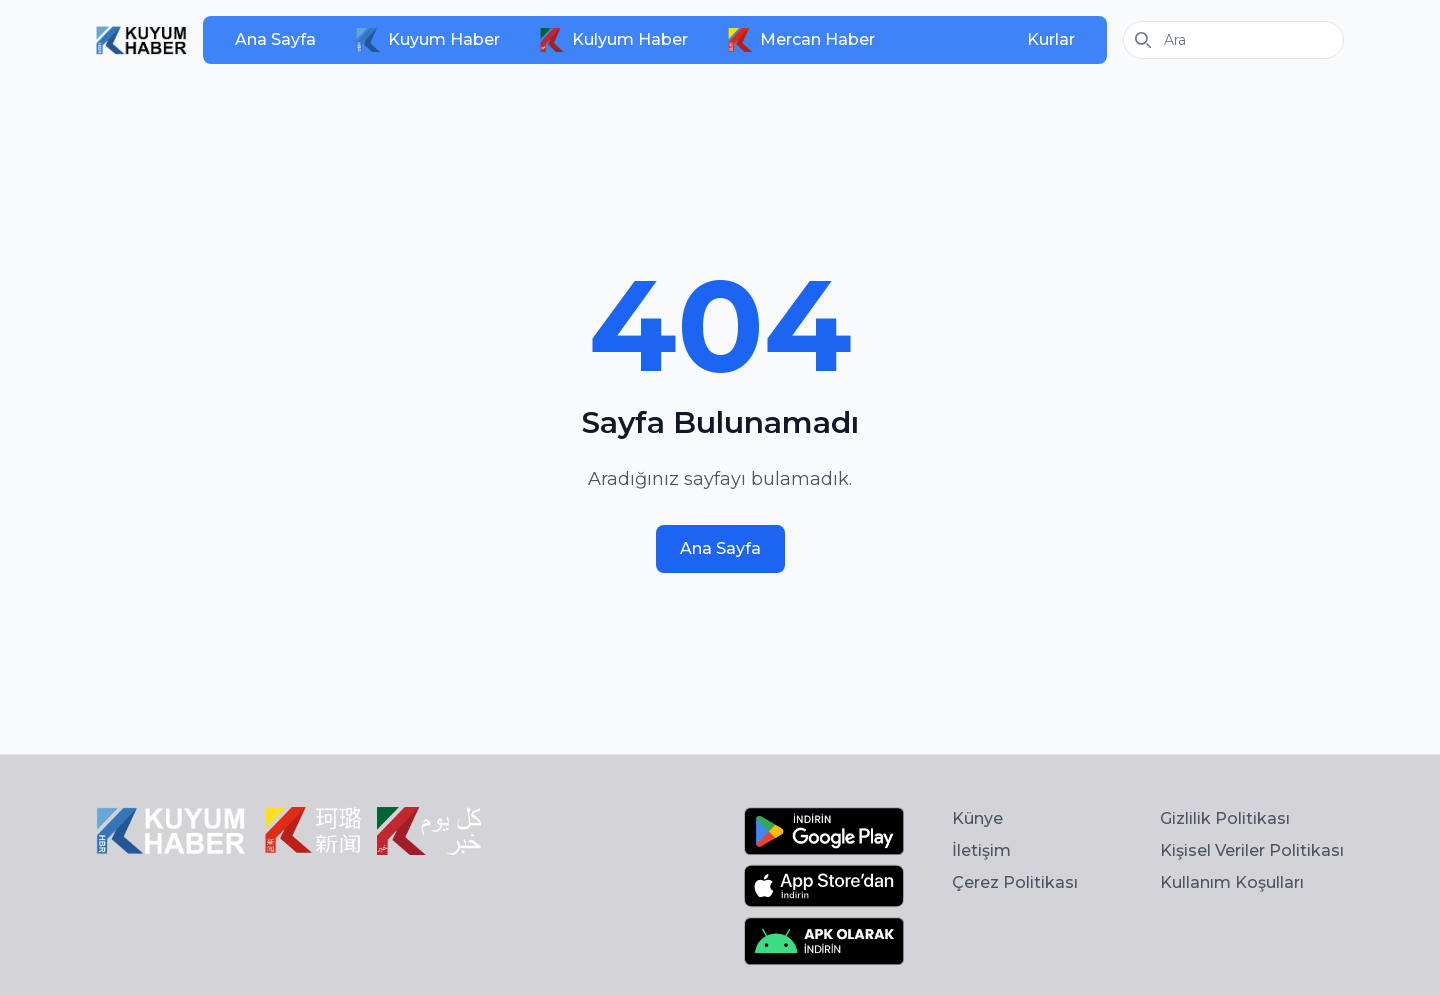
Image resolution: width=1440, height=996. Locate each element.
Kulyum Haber (614, 40)
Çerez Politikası (1015, 882)
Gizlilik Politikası (1225, 818)
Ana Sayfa (275, 39)
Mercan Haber (801, 40)
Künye (977, 818)
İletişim (981, 850)
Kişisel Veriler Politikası (1252, 850)
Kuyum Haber (428, 40)
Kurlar (1051, 39)
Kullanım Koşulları (1232, 882)
